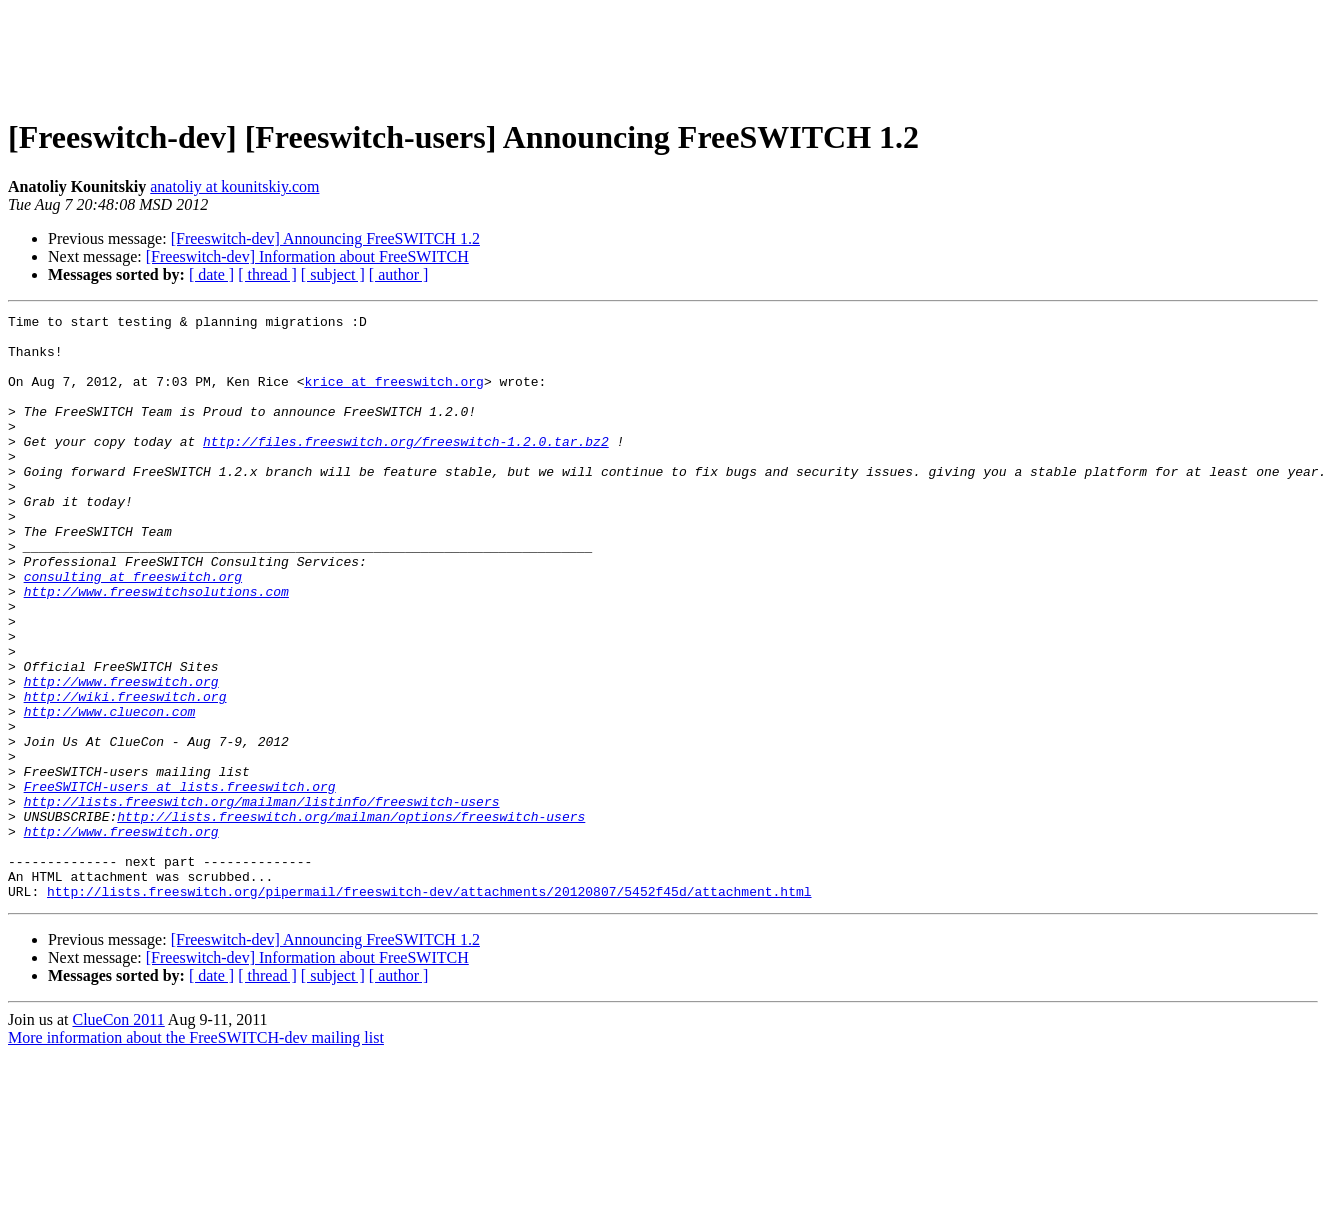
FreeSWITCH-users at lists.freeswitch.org (180, 882)
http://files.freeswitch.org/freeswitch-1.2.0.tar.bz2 (406, 468)
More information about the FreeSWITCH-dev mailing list (196, 1154)
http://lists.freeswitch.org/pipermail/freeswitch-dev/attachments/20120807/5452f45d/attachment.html (429, 1008)
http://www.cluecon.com (110, 792)
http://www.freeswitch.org (121, 756)
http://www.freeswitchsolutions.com (156, 648)
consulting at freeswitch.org (133, 630)
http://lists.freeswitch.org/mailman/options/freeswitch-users (351, 918)
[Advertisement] (663, 53)
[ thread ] (267, 274)
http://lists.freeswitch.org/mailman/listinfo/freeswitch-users (262, 900)
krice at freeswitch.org (393, 396)
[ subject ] (333, 274)
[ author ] (399, 274)
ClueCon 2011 (118, 1136)
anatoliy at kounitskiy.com (234, 186)
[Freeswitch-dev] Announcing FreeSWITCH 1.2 (325, 238)
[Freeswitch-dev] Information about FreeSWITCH (307, 256)
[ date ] (211, 274)
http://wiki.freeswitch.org (125, 774)
